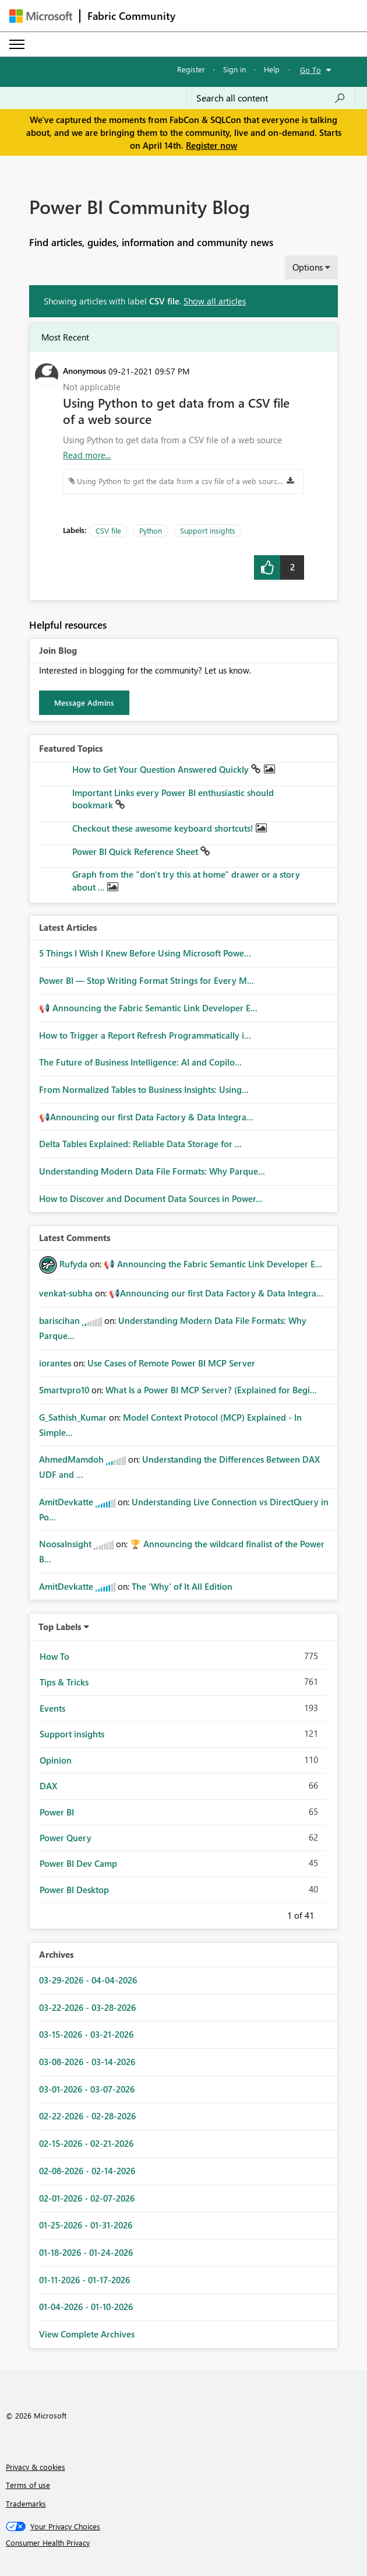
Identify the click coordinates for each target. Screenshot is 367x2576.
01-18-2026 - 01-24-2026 (86, 2252)
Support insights (207, 530)
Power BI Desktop (74, 1889)
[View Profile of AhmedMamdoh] (71, 1459)
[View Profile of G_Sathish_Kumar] (73, 1417)
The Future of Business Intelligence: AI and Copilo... (140, 1062)
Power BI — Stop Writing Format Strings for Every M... (146, 980)
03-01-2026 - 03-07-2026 (87, 2089)
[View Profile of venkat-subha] (66, 1293)
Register (191, 69)
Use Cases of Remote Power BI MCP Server (171, 1363)
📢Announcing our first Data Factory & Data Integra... (146, 1117)
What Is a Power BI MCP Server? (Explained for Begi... (211, 1390)
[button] (267, 567)
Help (272, 69)
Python (150, 530)
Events (52, 1708)
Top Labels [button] (60, 1626)
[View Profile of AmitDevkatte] (66, 1502)
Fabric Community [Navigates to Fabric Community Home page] (131, 16)
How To (54, 1656)
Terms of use (28, 2485)
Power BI (57, 1812)
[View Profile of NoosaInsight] (65, 1544)
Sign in (234, 69)
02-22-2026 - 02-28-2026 (87, 2116)
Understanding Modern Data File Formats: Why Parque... (152, 1171)
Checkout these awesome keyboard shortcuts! (164, 828)
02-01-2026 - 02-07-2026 (87, 2198)
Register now (211, 145)
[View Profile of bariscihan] (59, 1320)
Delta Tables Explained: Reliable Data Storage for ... (140, 1143)
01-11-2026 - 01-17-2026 (84, 2280)
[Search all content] (270, 98)
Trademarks (26, 2503)
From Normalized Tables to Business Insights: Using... (144, 1089)
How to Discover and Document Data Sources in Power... (151, 1198)
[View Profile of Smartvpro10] (64, 1390)
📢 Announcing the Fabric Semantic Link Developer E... (148, 1008)
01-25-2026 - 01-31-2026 (85, 2225)
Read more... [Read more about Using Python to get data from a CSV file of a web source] (87, 455)
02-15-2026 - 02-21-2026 (86, 2143)
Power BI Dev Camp (78, 1863)
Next (328, 1913)
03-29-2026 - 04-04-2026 (88, 1980)
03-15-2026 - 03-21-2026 (86, 2034)
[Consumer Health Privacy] (184, 2543)
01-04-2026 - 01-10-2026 (86, 2306)
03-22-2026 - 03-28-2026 (87, 2007)
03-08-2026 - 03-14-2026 (87, 2061)
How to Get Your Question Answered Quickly (161, 769)
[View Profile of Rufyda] (73, 1264)
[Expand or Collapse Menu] (17, 44)
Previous (273, 1913)
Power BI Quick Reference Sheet (136, 851)
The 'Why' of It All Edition (182, 1586)
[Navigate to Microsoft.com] (40, 16)
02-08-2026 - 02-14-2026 (87, 2171)
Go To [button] (310, 70)
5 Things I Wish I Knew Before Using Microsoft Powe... (145, 953)
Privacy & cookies (35, 2467)
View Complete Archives (87, 2334)
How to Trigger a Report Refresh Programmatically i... (145, 1035)
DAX (48, 1786)
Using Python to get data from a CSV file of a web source (176, 410)
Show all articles (215, 301)
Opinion (56, 1760)
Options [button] (307, 267)
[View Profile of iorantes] (55, 1363)
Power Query (65, 1837)
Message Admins (84, 702)
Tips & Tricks (64, 1682)
